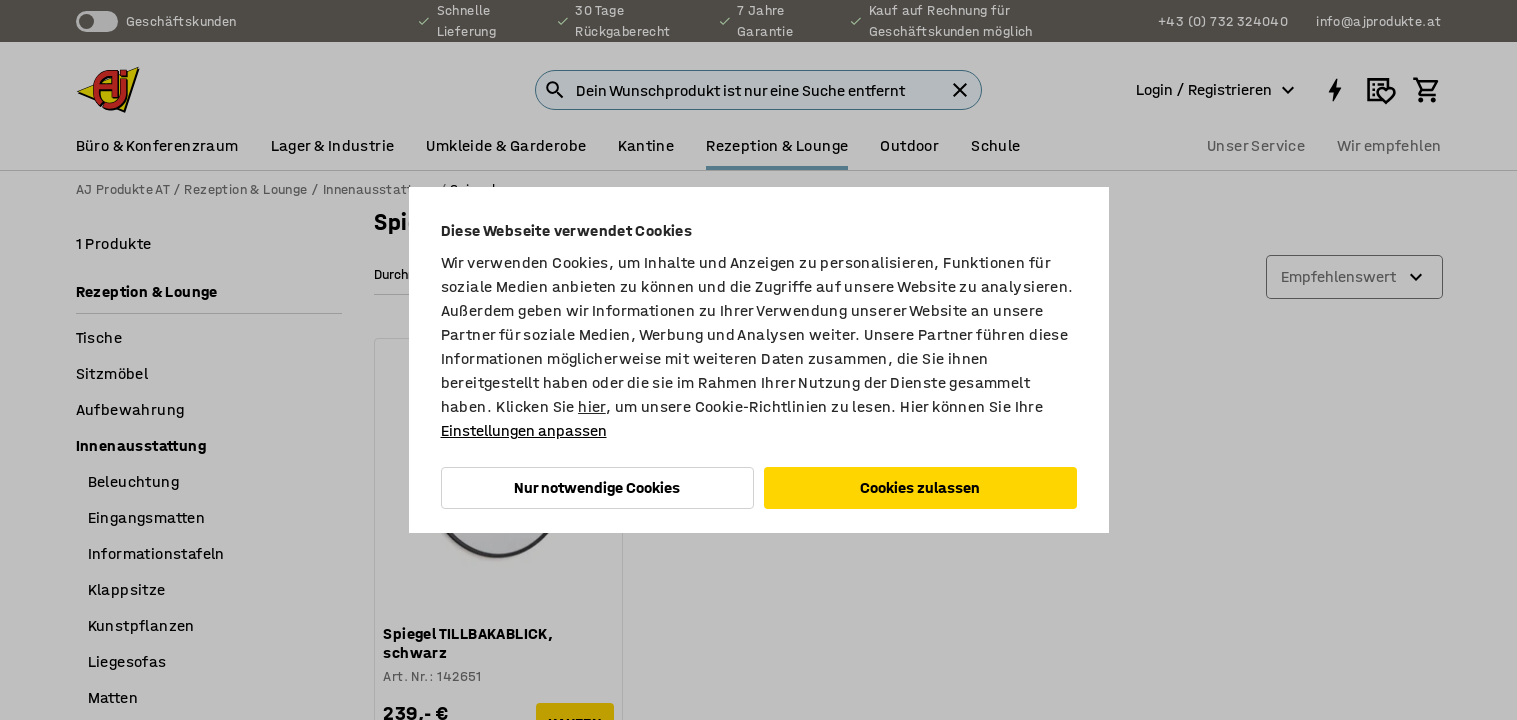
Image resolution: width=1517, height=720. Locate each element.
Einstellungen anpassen (524, 430)
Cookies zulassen (920, 487)
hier (592, 406)
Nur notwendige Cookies (597, 487)
